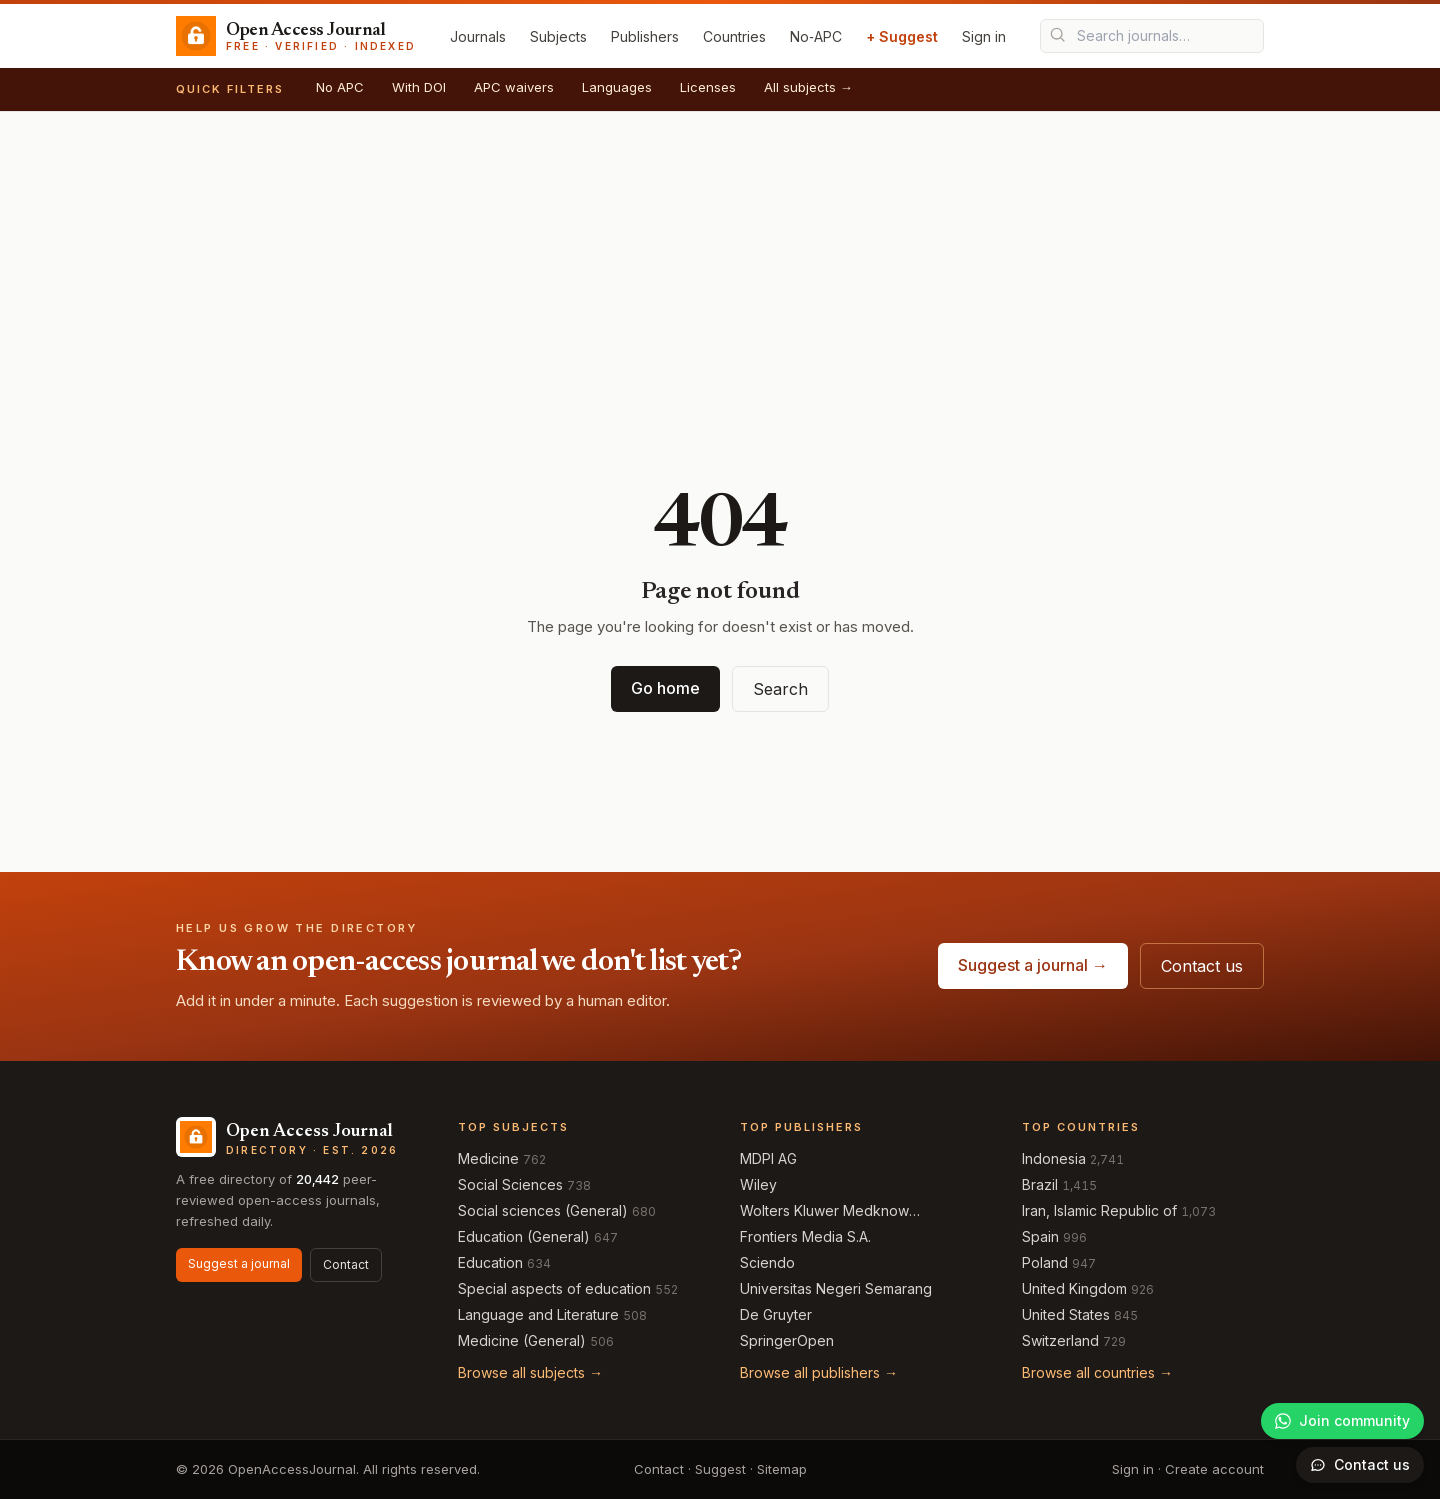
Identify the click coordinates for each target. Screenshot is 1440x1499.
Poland (1045, 1262)
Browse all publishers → (819, 1372)
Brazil (1040, 1184)
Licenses (708, 87)
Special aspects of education (554, 1288)
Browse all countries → (1097, 1372)
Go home (665, 688)
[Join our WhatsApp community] (1342, 1421)
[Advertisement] (720, 262)
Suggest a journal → (1033, 965)
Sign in (984, 36)
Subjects (558, 36)
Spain (1040, 1236)
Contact (346, 1264)
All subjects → (808, 87)
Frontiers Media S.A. (805, 1236)
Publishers (645, 36)
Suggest (720, 1469)
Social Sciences (510, 1184)
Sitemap (782, 1469)
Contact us (1202, 966)
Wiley (758, 1184)
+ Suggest (902, 36)
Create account (1214, 1469)
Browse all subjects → (530, 1372)
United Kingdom (1074, 1288)
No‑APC (816, 36)
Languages (617, 87)
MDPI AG (768, 1158)
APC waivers (514, 87)
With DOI (419, 87)
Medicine (488, 1158)
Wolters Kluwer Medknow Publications (824, 1211)
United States (1066, 1314)
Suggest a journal (239, 1263)
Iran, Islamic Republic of (1099, 1210)
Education (490, 1262)
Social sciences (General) (543, 1210)
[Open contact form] (1360, 1465)
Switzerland (1060, 1340)
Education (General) (524, 1236)
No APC (340, 87)
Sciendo (767, 1262)
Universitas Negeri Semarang (836, 1288)
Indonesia (1054, 1158)
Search (780, 689)
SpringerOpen (787, 1340)
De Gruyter (776, 1314)
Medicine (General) (522, 1340)
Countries (734, 36)
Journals (478, 36)
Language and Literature (538, 1314)
